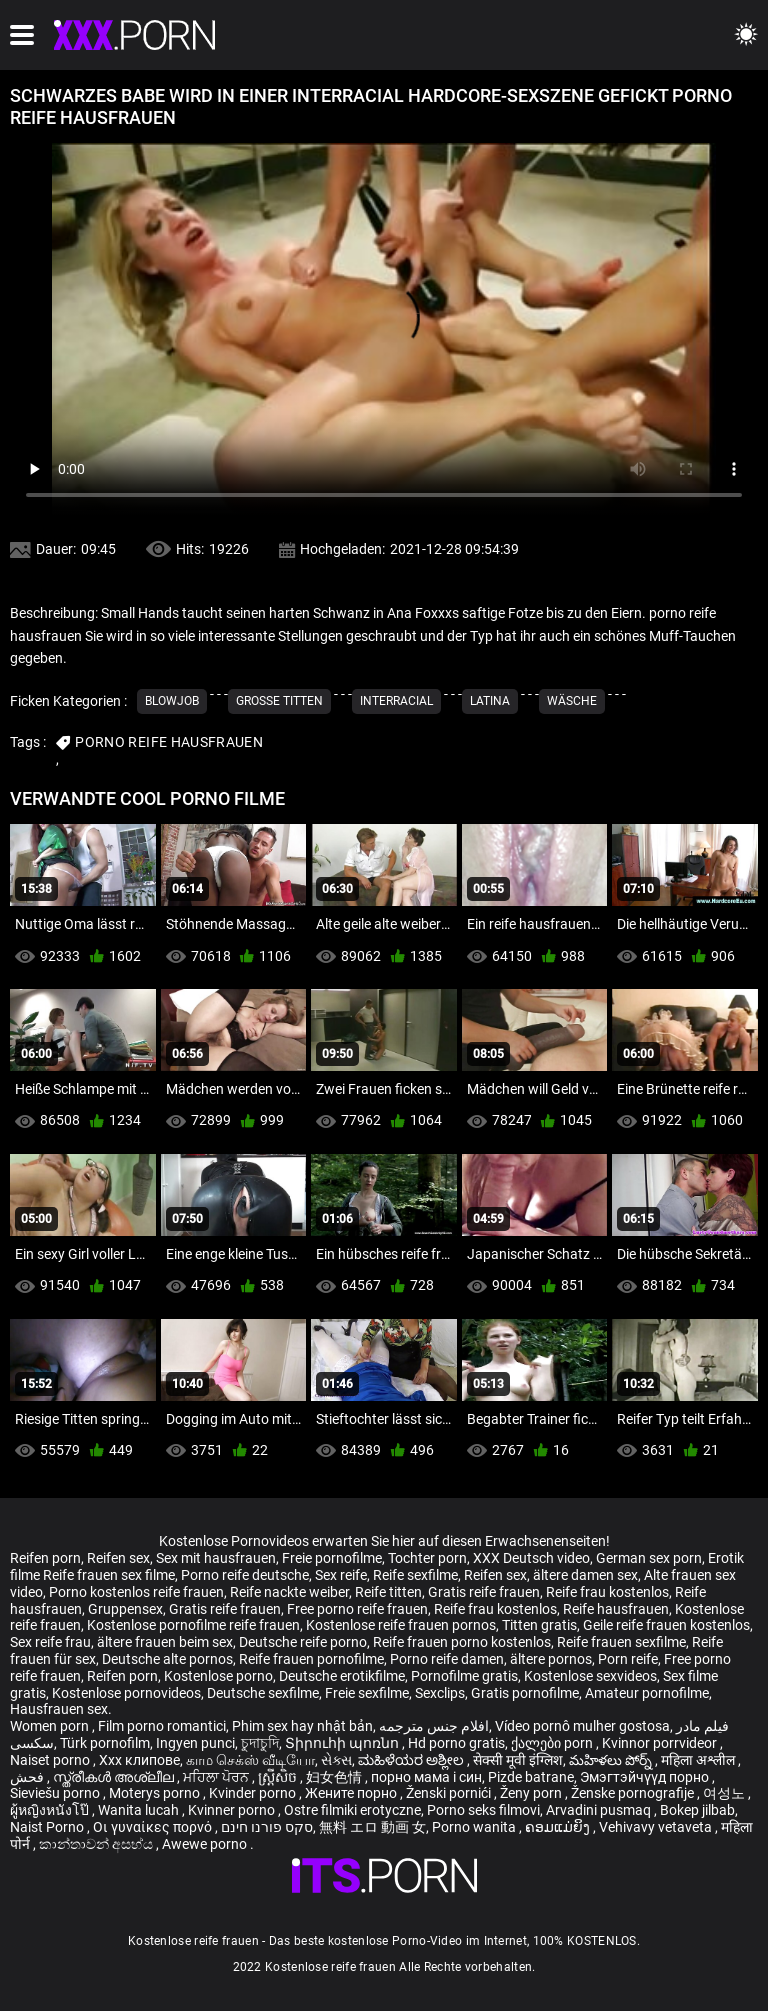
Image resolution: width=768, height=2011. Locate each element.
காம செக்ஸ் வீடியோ (250, 1760)
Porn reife (628, 1659)
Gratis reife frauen (484, 1592)
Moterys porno (156, 1793)
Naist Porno (48, 1827)
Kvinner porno (233, 1810)
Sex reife (341, 1575)
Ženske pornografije (634, 1793)
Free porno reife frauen (357, 1609)
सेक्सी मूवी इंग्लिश (518, 1760)
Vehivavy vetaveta (657, 1827)
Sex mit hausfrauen (216, 1558)
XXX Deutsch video (531, 1558)
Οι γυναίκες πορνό (154, 1827)
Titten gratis (539, 1625)
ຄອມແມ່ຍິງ (559, 1827)
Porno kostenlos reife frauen (136, 1592)
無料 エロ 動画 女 (372, 1827)
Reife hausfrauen (616, 1609)
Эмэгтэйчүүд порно (646, 1777)
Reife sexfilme (415, 1575)
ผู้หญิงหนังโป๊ (51, 1810)
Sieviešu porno (56, 1793)
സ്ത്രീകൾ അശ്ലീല (115, 1777)
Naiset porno (51, 1760)
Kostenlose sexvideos (590, 1676)
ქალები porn (553, 1743)
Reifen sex (118, 1558)
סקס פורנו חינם (267, 1827)
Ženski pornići (450, 1793)
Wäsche (572, 701)
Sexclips (440, 1693)
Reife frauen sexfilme (621, 1642)
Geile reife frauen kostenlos (666, 1625)
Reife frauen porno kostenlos (462, 1642)
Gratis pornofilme (525, 1693)
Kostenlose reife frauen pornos (401, 1625)
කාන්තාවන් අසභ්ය (97, 1844)
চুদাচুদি (260, 1743)
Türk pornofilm (105, 1743)
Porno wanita (475, 1827)
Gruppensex (125, 1609)
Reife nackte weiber (289, 1592)
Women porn (51, 1726)
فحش (28, 1777)
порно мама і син (426, 1777)
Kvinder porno (254, 1793)
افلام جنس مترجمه (434, 1726)
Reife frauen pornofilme (311, 1659)
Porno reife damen (447, 1659)
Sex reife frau (50, 1642)
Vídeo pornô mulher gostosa (582, 1726)
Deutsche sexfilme (263, 1693)
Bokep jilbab (697, 1810)
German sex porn (649, 1558)
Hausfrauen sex (59, 1709)
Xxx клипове (139, 1760)
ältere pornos (551, 1659)
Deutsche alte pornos (167, 1659)
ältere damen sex (585, 1575)
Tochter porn (427, 1558)
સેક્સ (336, 1760)
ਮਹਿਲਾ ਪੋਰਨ (217, 1777)
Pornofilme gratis (464, 1676)
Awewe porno (206, 1844)
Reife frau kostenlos (607, 1592)
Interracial (396, 701)
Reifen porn (45, 1558)
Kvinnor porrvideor (661, 1743)
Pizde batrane (531, 1777)
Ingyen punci (195, 1743)
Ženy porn (532, 1793)
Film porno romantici (162, 1726)
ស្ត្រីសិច (279, 1777)
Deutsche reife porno (303, 1642)
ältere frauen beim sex (165, 1642)
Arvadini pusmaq (600, 1810)
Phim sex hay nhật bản (302, 1726)
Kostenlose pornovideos (126, 1693)
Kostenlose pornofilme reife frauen (193, 1625)
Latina (490, 701)
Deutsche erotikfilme (342, 1676)
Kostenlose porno (218, 1676)
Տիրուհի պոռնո (343, 1743)
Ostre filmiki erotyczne (352, 1810)
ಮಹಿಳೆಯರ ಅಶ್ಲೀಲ (412, 1760)
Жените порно (352, 1793)
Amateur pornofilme (647, 1693)
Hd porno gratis (456, 1743)
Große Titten (279, 701)
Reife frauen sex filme (109, 1575)
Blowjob (172, 701)
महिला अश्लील (699, 1760)
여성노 (725, 1793)
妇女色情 (335, 1777)
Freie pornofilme (332, 1558)
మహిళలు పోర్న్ (612, 1760)
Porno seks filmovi (483, 1810)
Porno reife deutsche (245, 1575)
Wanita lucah (140, 1810)
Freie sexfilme (367, 1693)
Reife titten (388, 1592)
